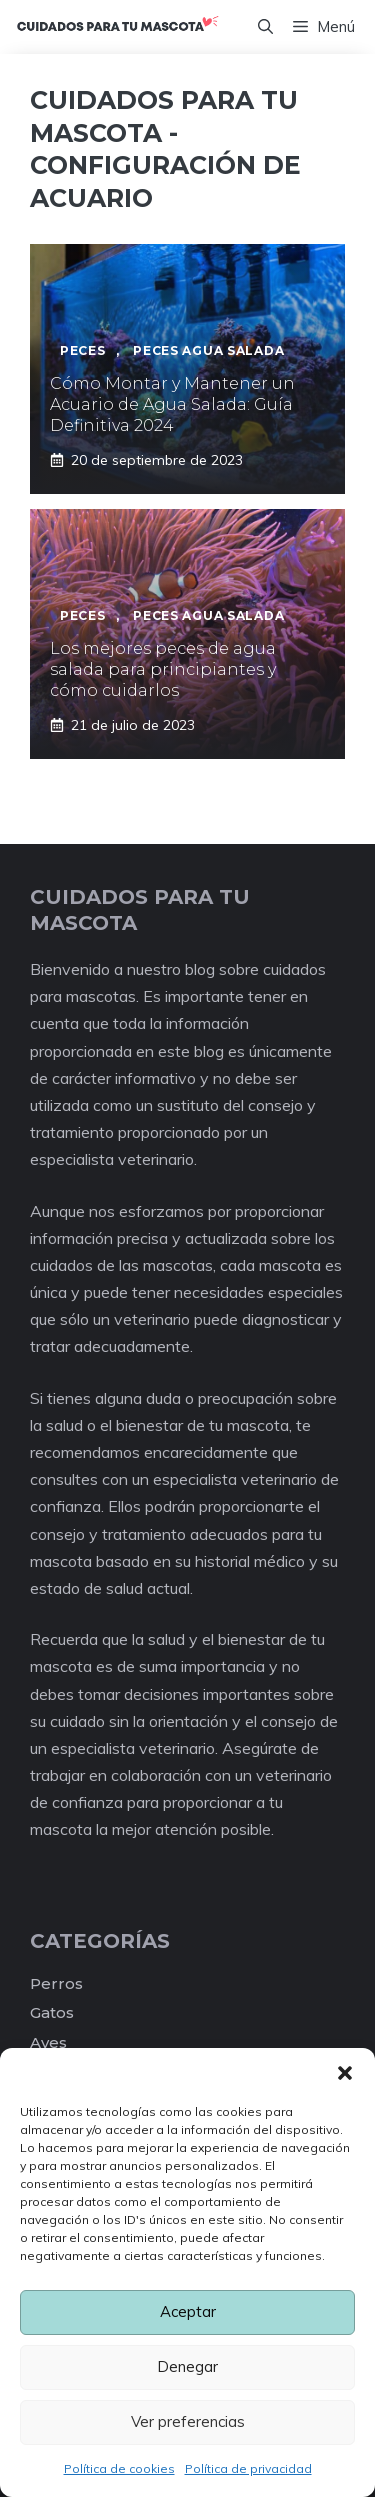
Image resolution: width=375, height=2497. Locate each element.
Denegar (187, 2366)
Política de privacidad (248, 2468)
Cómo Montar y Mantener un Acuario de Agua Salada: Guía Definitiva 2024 (172, 404)
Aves (48, 2042)
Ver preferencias (188, 2421)
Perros (56, 1983)
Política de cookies (119, 2468)
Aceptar (188, 2311)
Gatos (52, 2012)
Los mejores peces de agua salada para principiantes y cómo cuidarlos (163, 669)
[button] (345, 2073)
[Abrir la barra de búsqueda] (265, 27)
